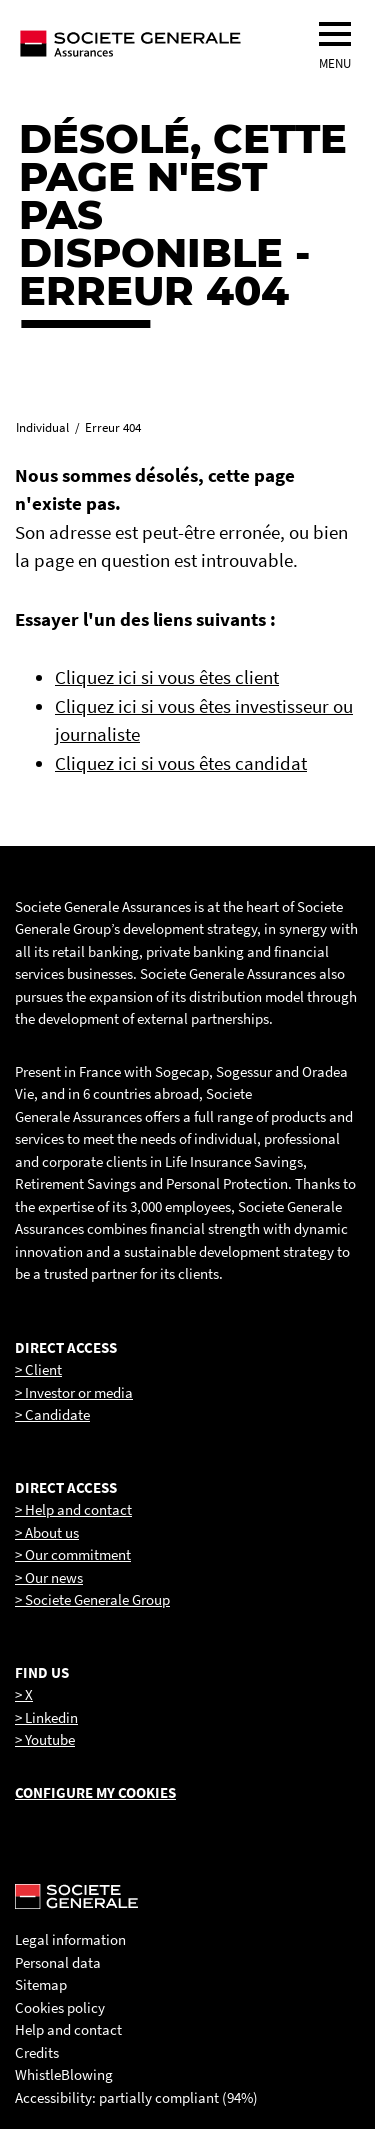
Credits (37, 2052)
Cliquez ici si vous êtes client (167, 677)
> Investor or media (74, 1392)
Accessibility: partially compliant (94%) (136, 2097)
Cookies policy (60, 2007)
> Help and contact (73, 1509)
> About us (47, 1532)
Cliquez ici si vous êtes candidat (181, 763)
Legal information (70, 1939)
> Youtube (45, 1739)
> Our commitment (73, 1554)
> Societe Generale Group (92, 1599)
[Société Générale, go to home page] (167, 43)
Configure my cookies (95, 1792)
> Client (38, 1369)
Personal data (58, 1962)
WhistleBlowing (64, 2074)
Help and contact (68, 2029)
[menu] (335, 34)
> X (24, 1694)
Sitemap (41, 1984)
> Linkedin (46, 1717)
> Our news (49, 1577)
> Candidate (52, 1414)
